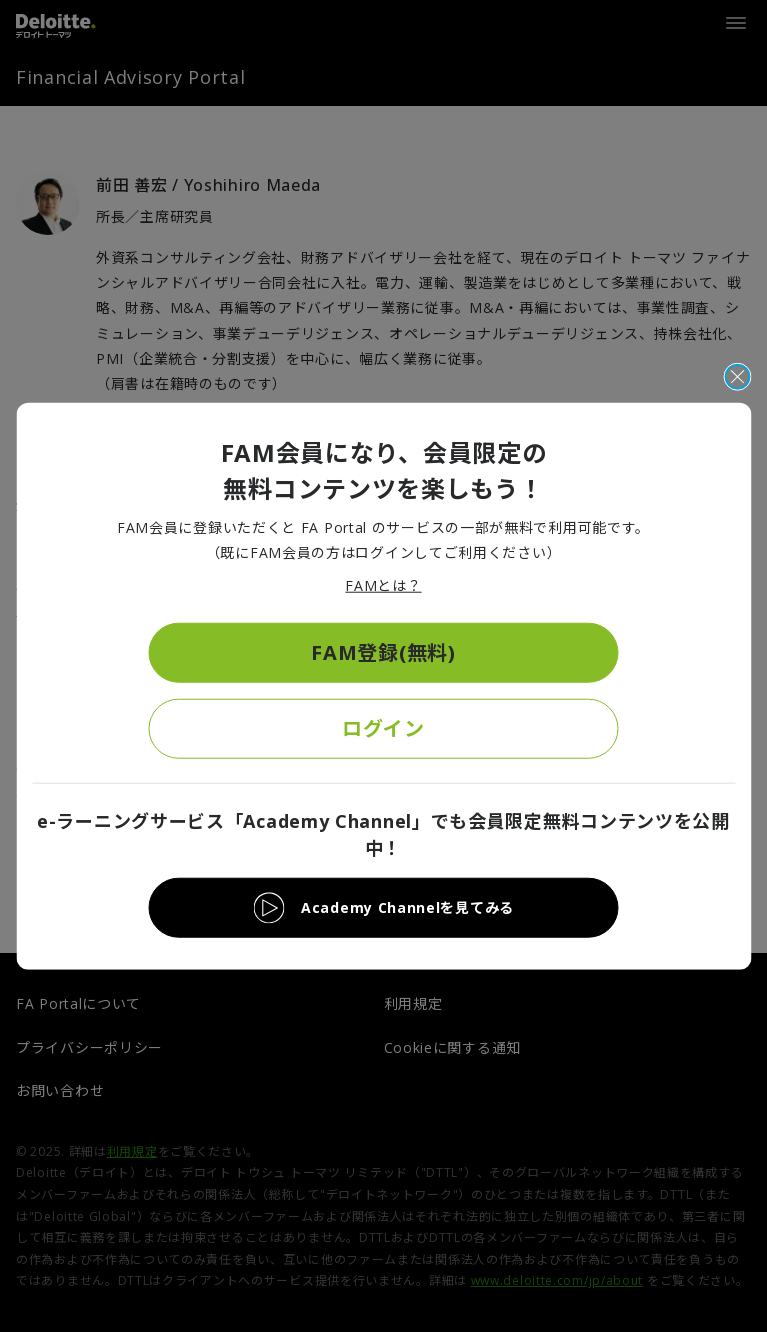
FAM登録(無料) (383, 651)
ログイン (383, 727)
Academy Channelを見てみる (407, 907)
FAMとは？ (383, 585)
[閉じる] (737, 377)
